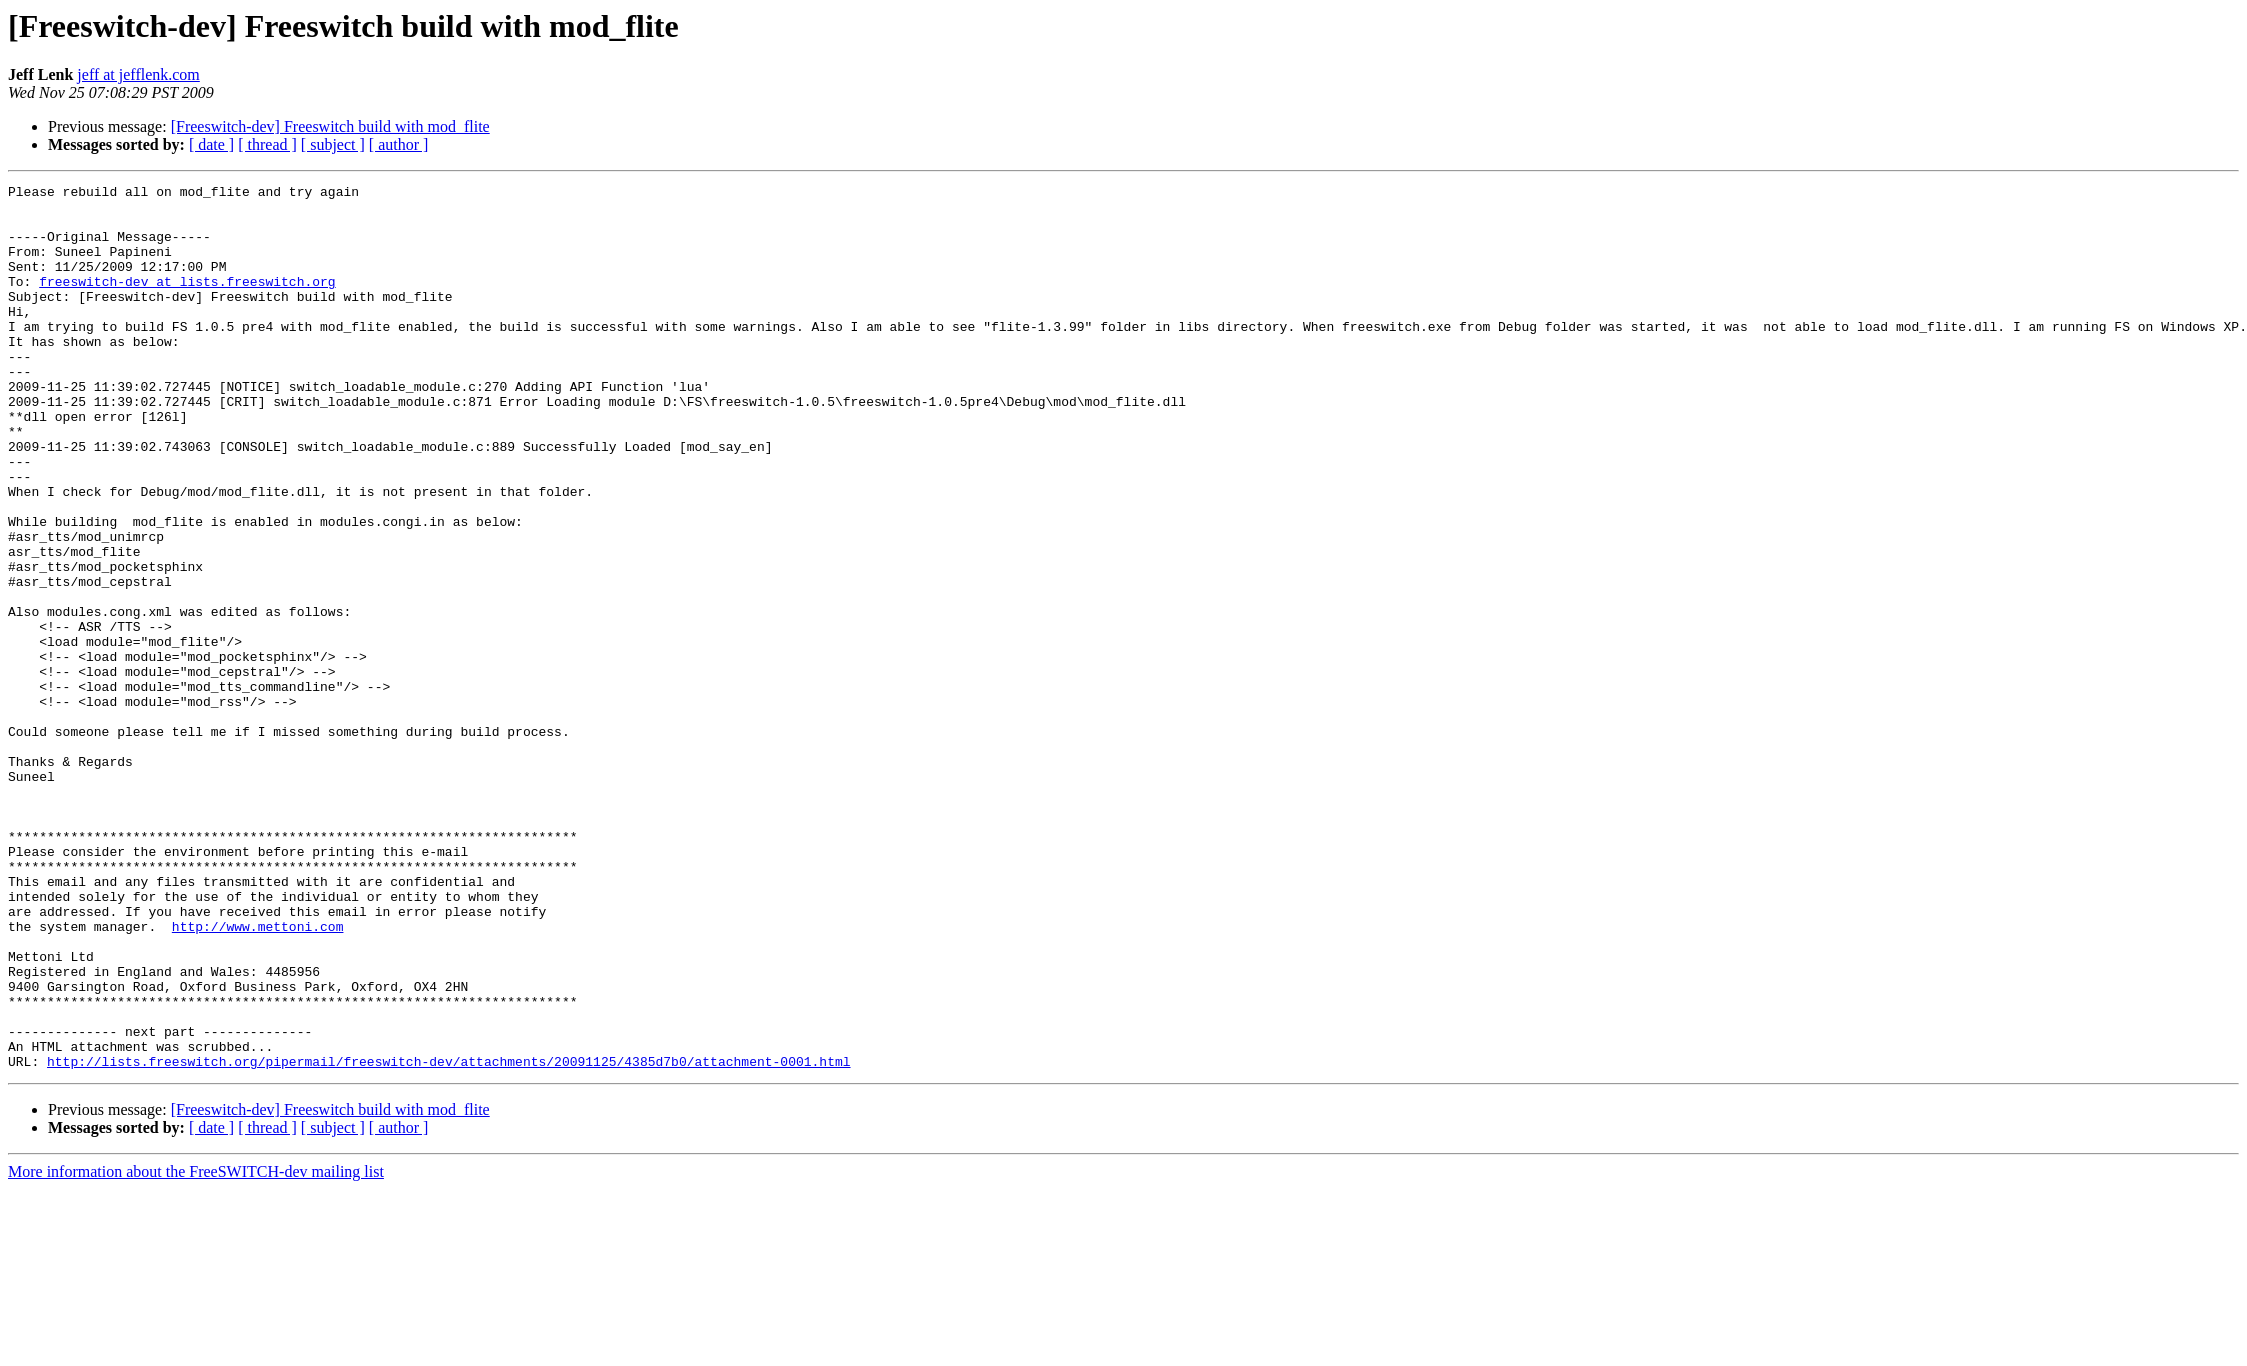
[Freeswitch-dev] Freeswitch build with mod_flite (330, 126)
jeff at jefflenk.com (138, 74)
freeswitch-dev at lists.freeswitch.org (187, 302)
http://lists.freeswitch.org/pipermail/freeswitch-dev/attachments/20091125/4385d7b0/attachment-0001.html (448, 1238)
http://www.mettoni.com (258, 1076)
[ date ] (211, 144)
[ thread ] (267, 144)
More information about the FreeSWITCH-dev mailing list (196, 1348)
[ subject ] (333, 144)
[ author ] (399, 144)
